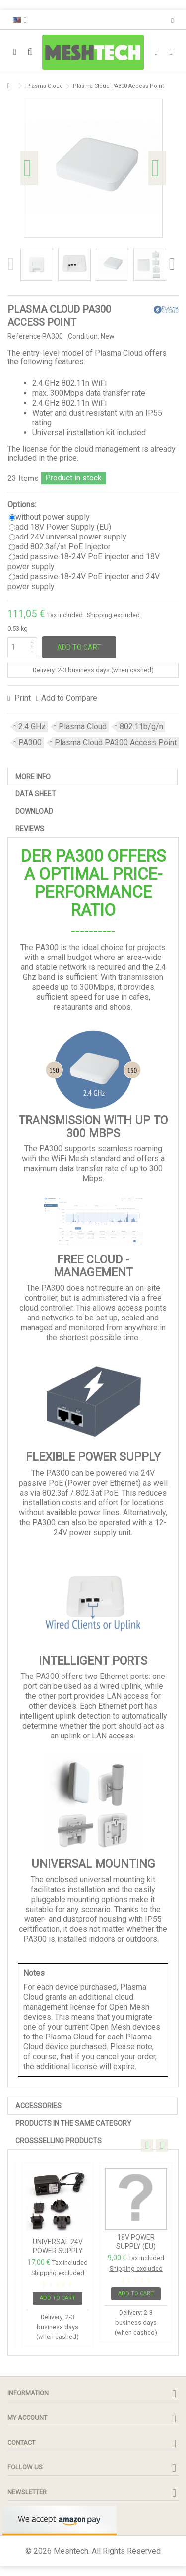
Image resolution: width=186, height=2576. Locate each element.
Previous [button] (29, 168)
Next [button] (157, 168)
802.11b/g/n (141, 726)
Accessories (38, 2106)
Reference (24, 336)
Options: (22, 504)
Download (34, 811)
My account (27, 2417)
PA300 (30, 742)
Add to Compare (69, 698)
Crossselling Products (58, 2141)
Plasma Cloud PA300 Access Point (116, 742)
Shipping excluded (113, 615)
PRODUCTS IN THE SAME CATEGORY (73, 2123)
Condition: (83, 336)
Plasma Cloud (83, 726)
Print (21, 698)
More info (33, 776)
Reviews (29, 829)
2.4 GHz (32, 726)
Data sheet (35, 794)
